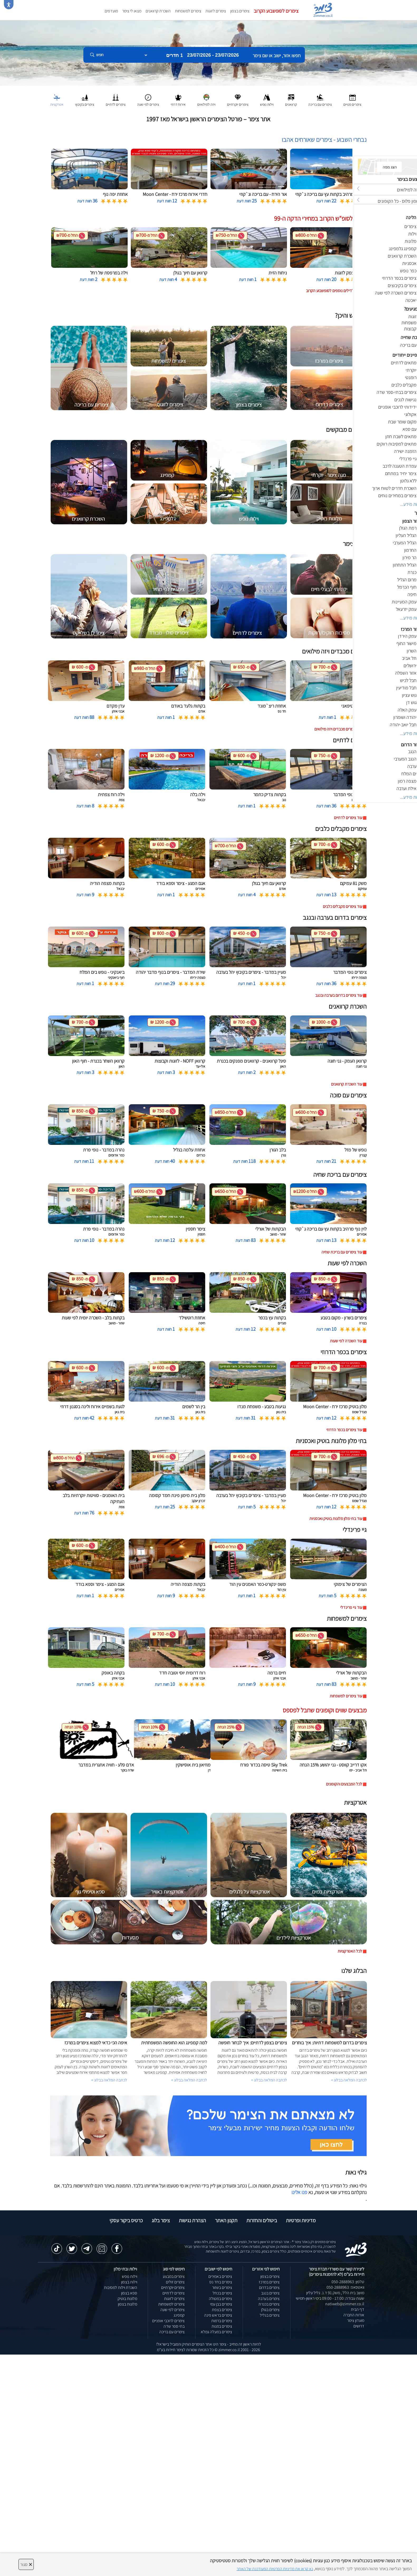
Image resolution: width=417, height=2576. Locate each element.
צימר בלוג (161, 2220)
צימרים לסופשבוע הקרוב (276, 10)
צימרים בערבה (269, 2298)
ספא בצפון (129, 2293)
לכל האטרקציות (350, 1951)
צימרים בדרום (269, 2287)
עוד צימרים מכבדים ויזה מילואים (338, 729)
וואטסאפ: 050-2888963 (345, 2287)
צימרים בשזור (222, 2287)
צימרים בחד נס (220, 2282)
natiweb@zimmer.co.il (344, 2304)
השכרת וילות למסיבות (120, 2287)
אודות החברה (353, 2315)
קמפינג (179, 2315)
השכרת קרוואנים (158, 11)
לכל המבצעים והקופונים (344, 1784)
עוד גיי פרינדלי (351, 1607)
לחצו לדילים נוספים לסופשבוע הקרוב (334, 290)
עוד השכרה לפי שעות (346, 1341)
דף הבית (357, 2309)
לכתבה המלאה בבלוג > (109, 2080)
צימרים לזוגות (215, 11)
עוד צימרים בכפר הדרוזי (344, 1429)
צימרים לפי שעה (172, 2309)
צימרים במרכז (269, 2282)
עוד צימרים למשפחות (346, 1696)
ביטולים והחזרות (261, 2220)
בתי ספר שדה (174, 2326)
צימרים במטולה (220, 2298)
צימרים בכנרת (269, 2304)
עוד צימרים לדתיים (348, 817)
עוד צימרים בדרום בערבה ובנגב (338, 995)
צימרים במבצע (174, 2276)
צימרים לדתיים (173, 2293)
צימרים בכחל (222, 2293)
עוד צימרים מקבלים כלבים (342, 906)
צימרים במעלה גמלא (216, 2332)
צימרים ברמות (221, 2320)
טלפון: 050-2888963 (348, 2281)
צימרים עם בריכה (172, 2332)
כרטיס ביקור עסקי (126, 2220)
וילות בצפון (129, 2282)
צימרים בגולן (270, 2309)
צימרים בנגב (270, 2293)
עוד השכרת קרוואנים (346, 1084)
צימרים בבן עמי (221, 2304)
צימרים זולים (175, 2282)
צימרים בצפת (222, 2309)
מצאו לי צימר (131, 11)
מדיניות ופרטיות (301, 2220)
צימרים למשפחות (188, 11)
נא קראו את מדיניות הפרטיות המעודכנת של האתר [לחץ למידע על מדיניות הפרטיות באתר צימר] (275, 2569)
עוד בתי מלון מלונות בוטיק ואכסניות (335, 1518)
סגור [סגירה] (26, 2564)
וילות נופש (129, 2276)
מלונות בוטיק (127, 2298)
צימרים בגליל (270, 2315)
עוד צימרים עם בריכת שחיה (342, 1252)
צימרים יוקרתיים (173, 2287)
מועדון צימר (355, 2320)
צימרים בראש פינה (218, 2315)
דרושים (358, 2326)
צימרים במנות (222, 2326)
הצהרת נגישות (192, 2220)
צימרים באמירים (220, 2276)
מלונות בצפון (127, 2304)
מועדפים (111, 11)
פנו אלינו (299, 2192)
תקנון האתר (226, 2220)
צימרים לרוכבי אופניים (168, 2320)
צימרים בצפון (240, 11)
